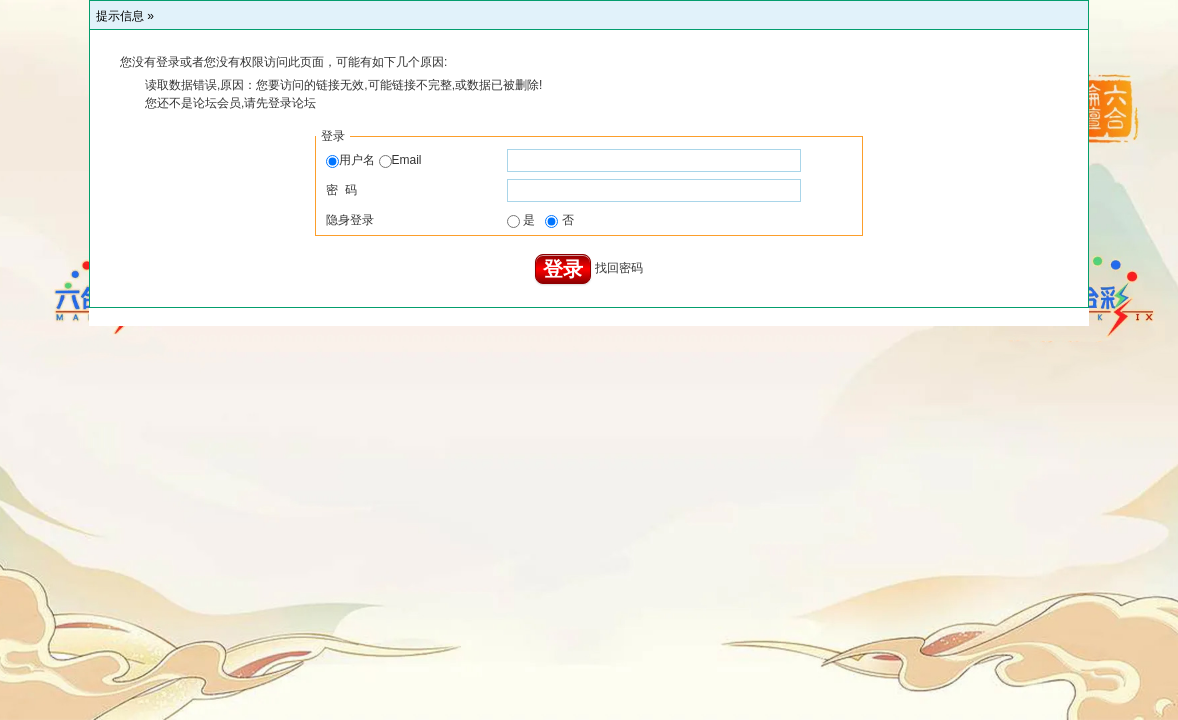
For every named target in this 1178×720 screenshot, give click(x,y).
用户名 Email (373, 160)
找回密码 (619, 269)
